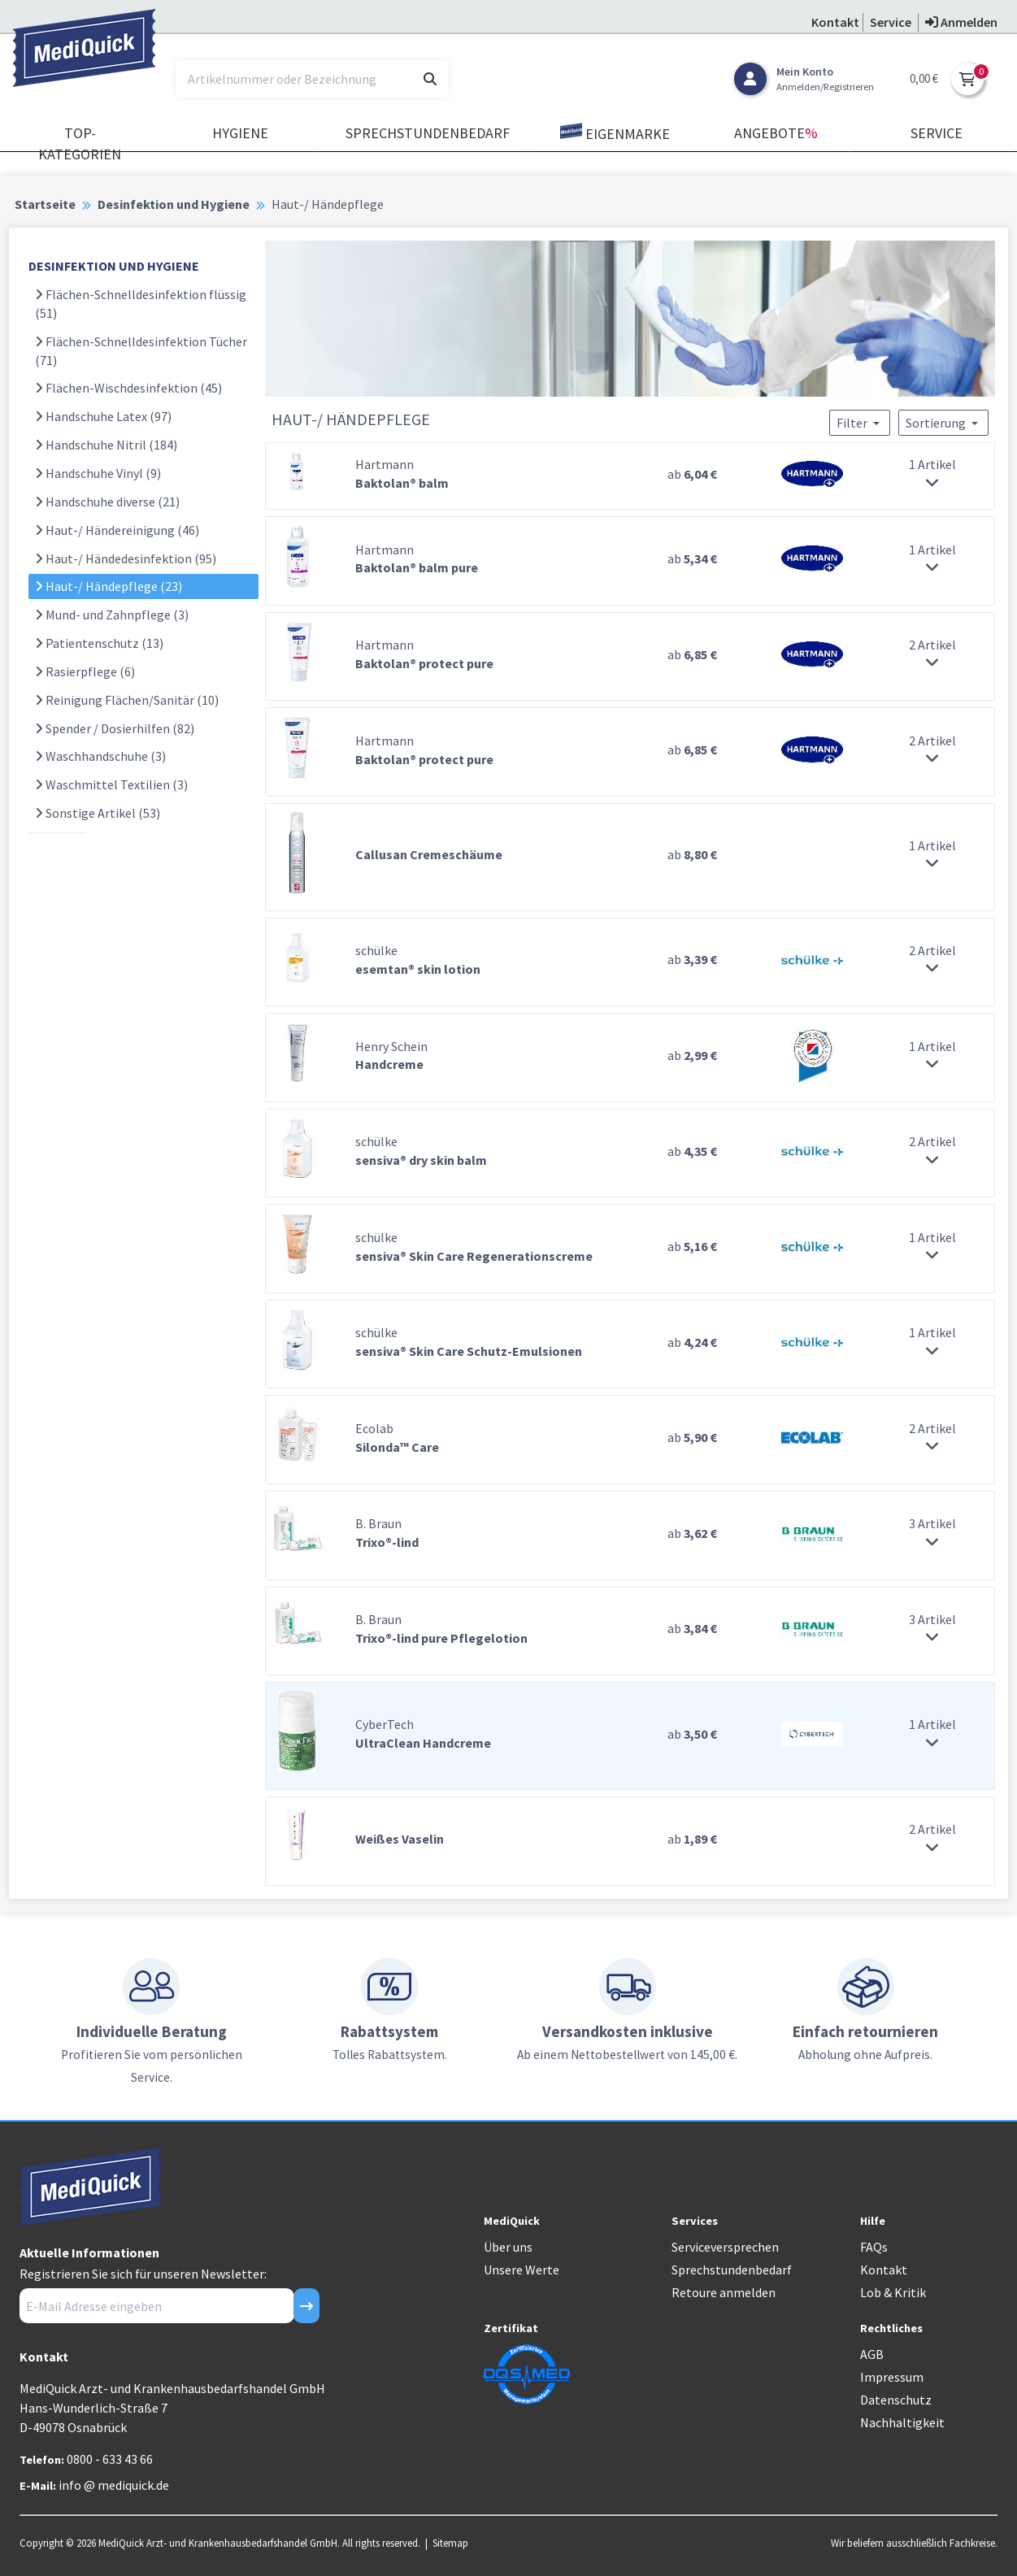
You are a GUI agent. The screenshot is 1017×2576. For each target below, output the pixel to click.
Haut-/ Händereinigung (117, 530)
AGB (872, 2354)
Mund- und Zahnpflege (112, 614)
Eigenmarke (615, 133)
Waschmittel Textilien (111, 784)
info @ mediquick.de (114, 2485)
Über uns (508, 2247)
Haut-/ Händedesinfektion (125, 558)
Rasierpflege (85, 671)
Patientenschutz (99, 643)
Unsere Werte (521, 2269)
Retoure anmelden (723, 2292)
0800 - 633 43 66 (110, 2459)
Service (937, 133)
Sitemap (450, 2542)
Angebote (776, 133)
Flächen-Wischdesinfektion (128, 388)
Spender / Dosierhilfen (114, 728)
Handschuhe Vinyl (98, 473)
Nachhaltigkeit (902, 2422)
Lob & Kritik (893, 2292)
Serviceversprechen (725, 2247)
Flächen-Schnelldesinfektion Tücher (141, 350)
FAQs (874, 2247)
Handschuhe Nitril (106, 445)
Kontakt (883, 2269)
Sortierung (943, 423)
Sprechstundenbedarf (428, 133)
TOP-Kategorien (79, 143)
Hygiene (240, 133)
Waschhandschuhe (100, 756)
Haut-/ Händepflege (108, 586)
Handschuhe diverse (107, 501)
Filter (860, 423)
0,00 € (924, 78)
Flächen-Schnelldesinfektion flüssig (140, 303)
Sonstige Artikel (97, 813)
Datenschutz (896, 2399)
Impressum (892, 2377)
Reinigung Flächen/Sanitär (127, 700)
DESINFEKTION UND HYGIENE (113, 266)
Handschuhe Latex (103, 416)
